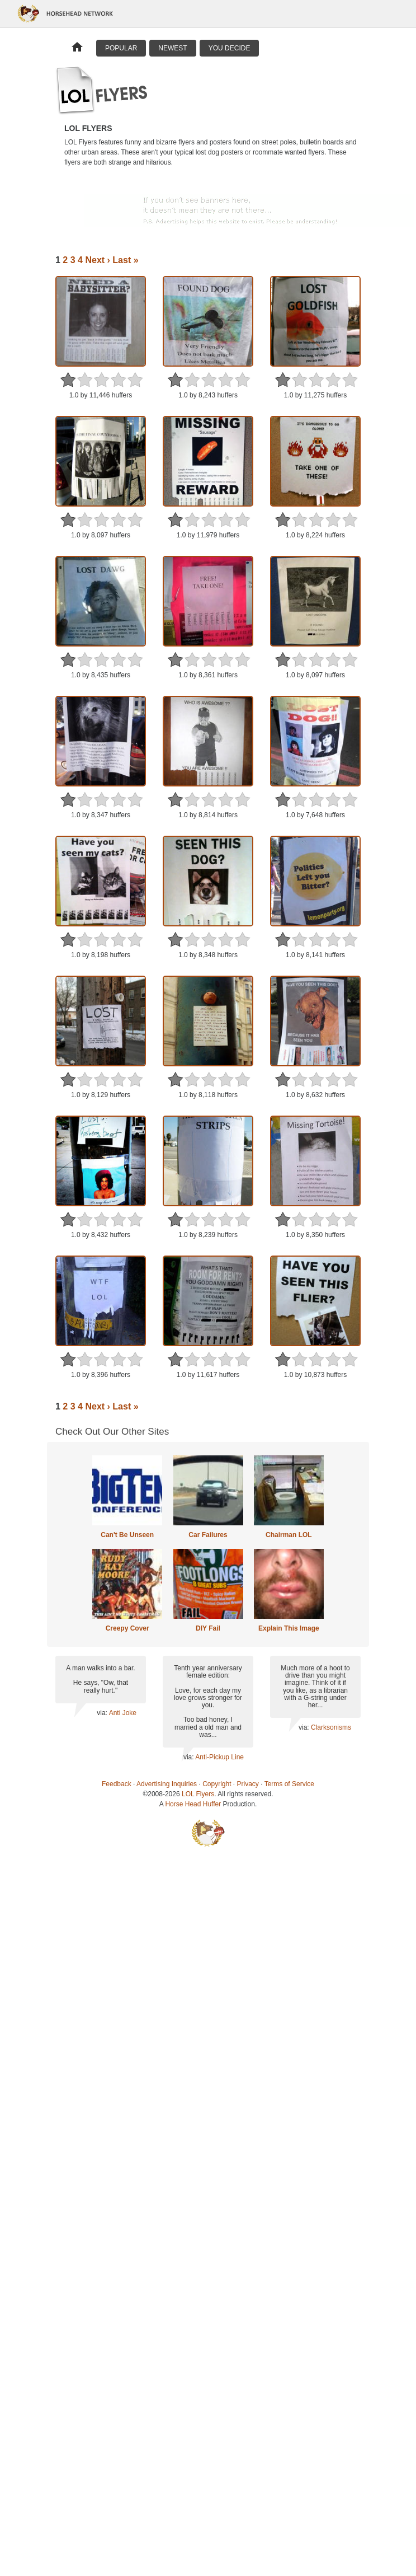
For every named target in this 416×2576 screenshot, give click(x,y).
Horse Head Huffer (193, 1804)
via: (102, 1713)
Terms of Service (289, 1784)
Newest (172, 48)
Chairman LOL (289, 1535)
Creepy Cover (127, 1628)
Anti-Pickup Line (219, 1757)
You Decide (229, 48)
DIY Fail (208, 1628)
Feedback (116, 1784)
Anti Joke (122, 1713)
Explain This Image (288, 1628)
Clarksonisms (331, 1727)
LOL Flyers (198, 1794)
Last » (125, 260)
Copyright (216, 1784)
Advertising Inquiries (166, 1784)
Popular (121, 48)
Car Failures (207, 1535)
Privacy (248, 1784)
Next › (97, 260)
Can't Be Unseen (127, 1535)
